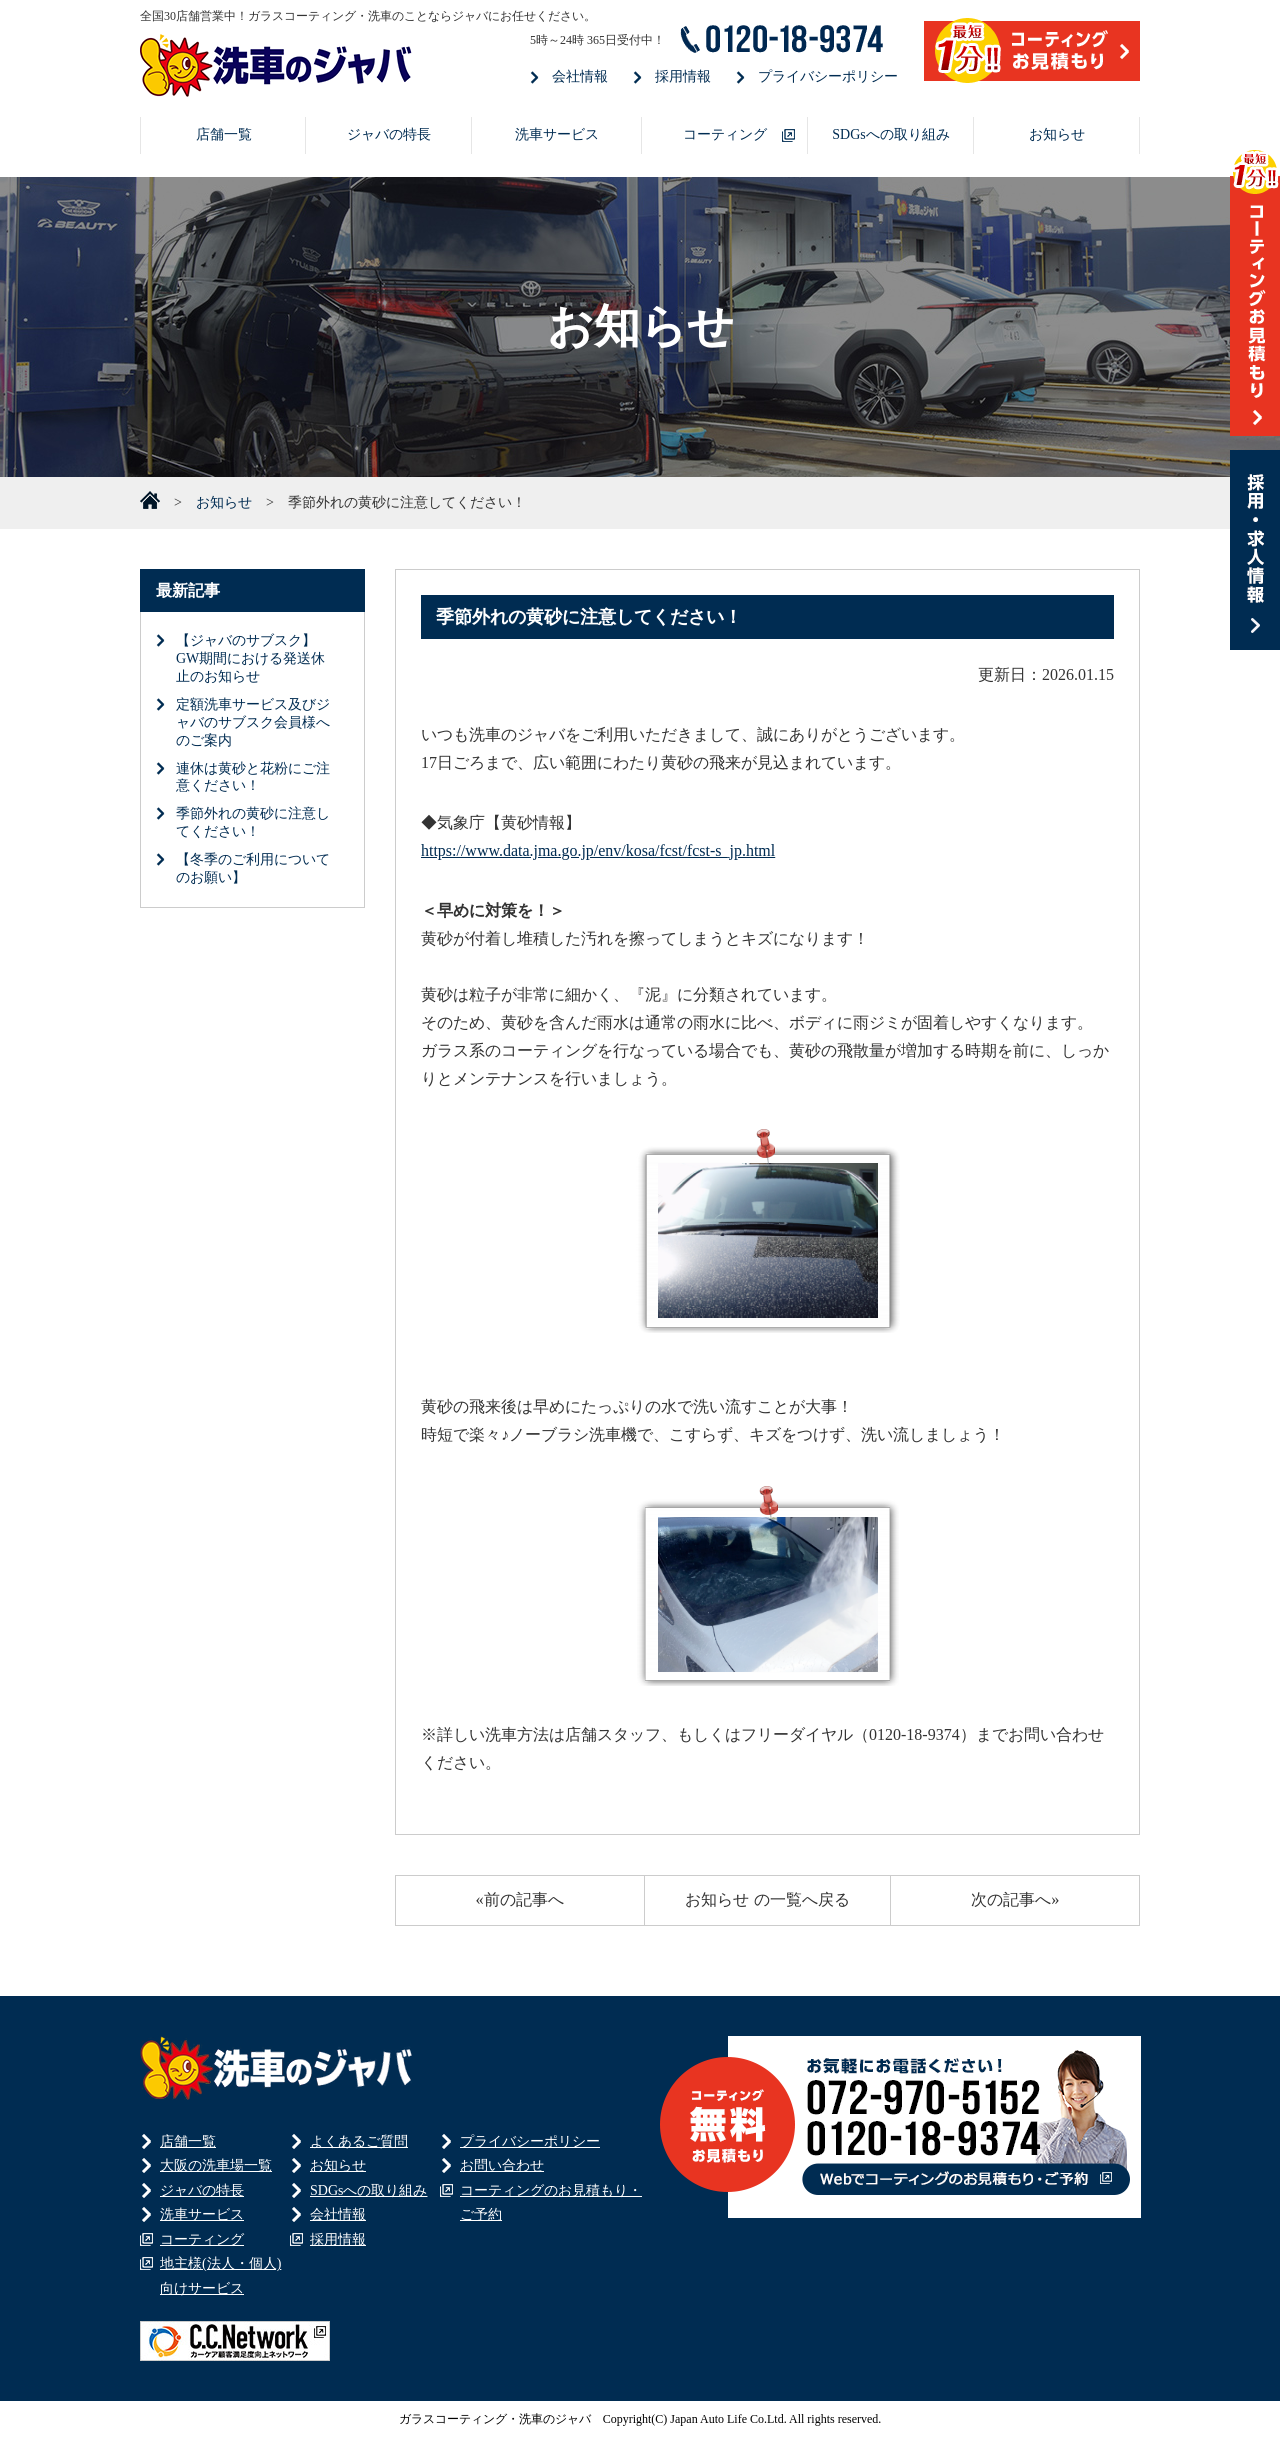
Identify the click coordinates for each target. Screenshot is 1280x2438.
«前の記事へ (520, 1899)
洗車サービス (557, 134)
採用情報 (683, 76)
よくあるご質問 (359, 2141)
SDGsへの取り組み (890, 134)
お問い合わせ (502, 2165)
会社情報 (580, 76)
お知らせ (1057, 134)
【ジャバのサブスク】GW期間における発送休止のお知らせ (250, 658)
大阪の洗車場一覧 (216, 2165)
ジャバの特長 (389, 134)
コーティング (725, 134)
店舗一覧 (224, 134)
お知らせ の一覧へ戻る (767, 1899)
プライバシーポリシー (828, 76)
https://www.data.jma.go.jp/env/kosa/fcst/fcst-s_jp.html (598, 850)
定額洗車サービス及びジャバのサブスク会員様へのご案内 (253, 722)
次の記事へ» (1015, 1899)
